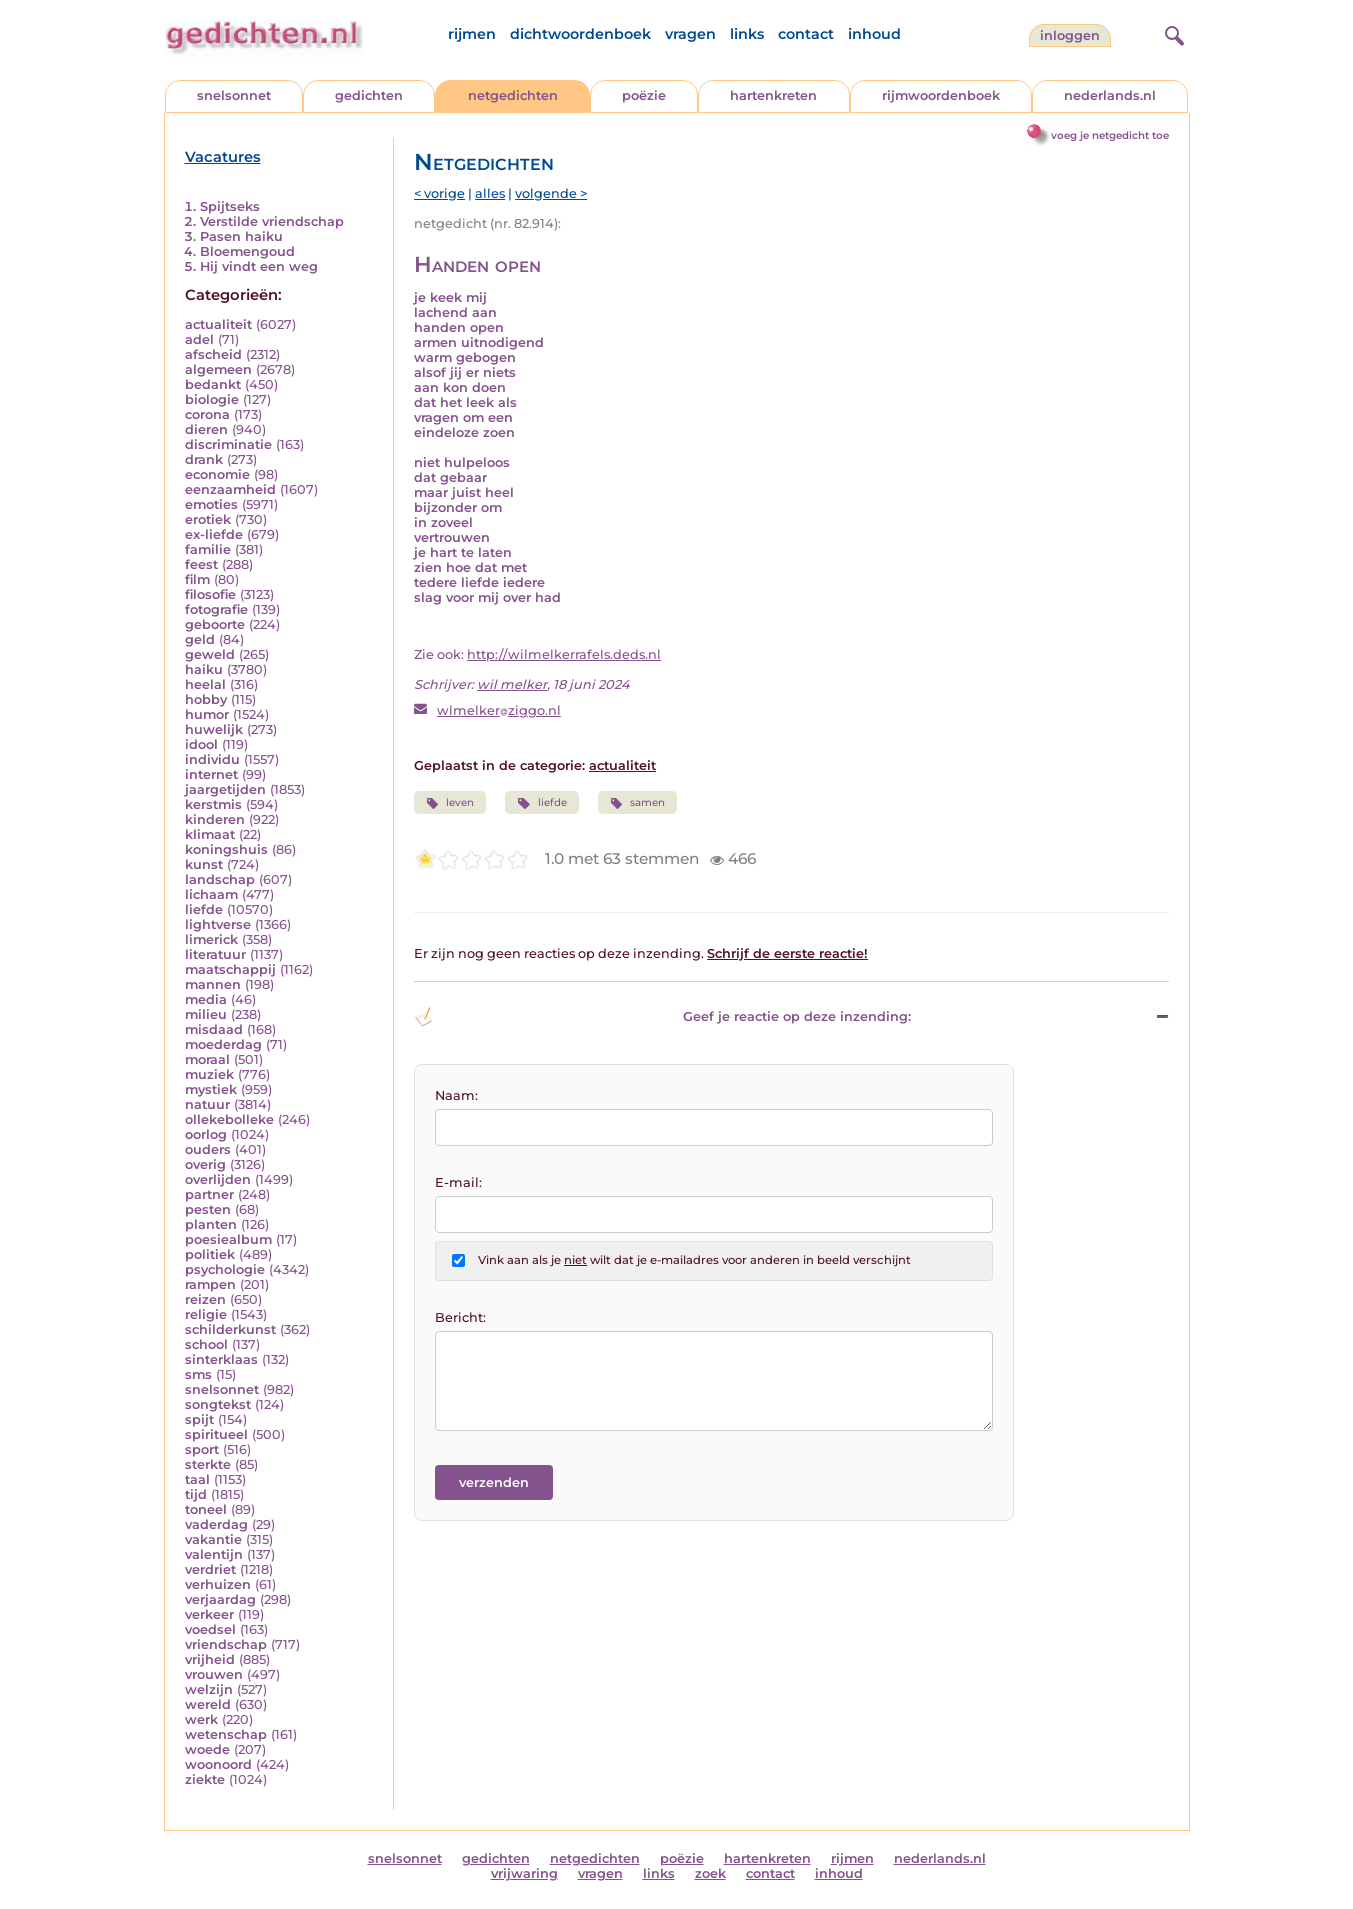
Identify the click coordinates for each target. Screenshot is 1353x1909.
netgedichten (513, 95)
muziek (209, 1074)
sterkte (208, 1464)
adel (199, 339)
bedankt (213, 384)
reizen (205, 1299)
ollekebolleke (229, 1119)
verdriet (210, 1569)
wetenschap (226, 1734)
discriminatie (228, 444)
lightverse (218, 924)
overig (205, 1164)
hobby (206, 699)
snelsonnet (234, 95)
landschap (220, 879)
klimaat (210, 834)
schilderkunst (230, 1329)
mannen (213, 984)
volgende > (551, 193)
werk (201, 1719)
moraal (207, 1059)
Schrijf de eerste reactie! (787, 953)
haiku (204, 669)
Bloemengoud (247, 251)
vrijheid (210, 1659)
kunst (204, 864)
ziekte (205, 1779)
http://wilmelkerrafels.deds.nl (564, 654)
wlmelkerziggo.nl (499, 710)
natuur (207, 1104)
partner (209, 1194)
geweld (210, 654)
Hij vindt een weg (259, 266)
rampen (210, 1284)
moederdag (223, 1044)
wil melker (512, 684)
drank (204, 459)
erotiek (208, 519)
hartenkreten (773, 95)
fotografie (216, 609)
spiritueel (216, 1434)
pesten (208, 1209)
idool (201, 744)
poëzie (644, 95)
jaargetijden (225, 789)
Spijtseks (230, 206)
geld (200, 639)
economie (217, 474)
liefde (204, 909)
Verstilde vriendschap (272, 221)
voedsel (210, 1629)
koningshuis (226, 849)
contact (806, 34)
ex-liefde (214, 534)
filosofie (210, 594)
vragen (690, 34)
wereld (208, 1704)
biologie (212, 399)
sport (202, 1449)
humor (207, 714)
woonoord (218, 1764)
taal (197, 1479)
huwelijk (214, 729)
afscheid (213, 354)
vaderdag (216, 1524)
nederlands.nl (1110, 95)
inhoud (874, 34)
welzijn (209, 1689)
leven (450, 803)
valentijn (214, 1554)
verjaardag (220, 1599)
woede (207, 1749)
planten (211, 1224)
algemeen (218, 369)
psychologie (225, 1269)
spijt (199, 1419)
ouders (208, 1149)
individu (212, 759)
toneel (206, 1509)
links (747, 34)
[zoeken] (1172, 33)
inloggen (1070, 35)
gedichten (369, 95)
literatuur (215, 954)
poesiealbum (228, 1239)
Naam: (456, 1095)
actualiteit (218, 324)
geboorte (215, 624)
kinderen (215, 819)
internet (211, 774)
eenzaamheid (230, 489)
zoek (710, 1873)
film (197, 579)
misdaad (214, 1029)
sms (198, 1374)
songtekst (218, 1404)
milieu (206, 1014)
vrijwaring (524, 1873)
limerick (211, 939)
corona (207, 414)
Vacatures (223, 157)
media (206, 999)
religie (206, 1314)
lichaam (211, 894)
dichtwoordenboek (580, 34)
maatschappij (230, 969)
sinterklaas (221, 1359)
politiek (210, 1254)
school (206, 1344)
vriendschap (226, 1644)
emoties (211, 504)
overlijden (218, 1179)
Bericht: (460, 1317)
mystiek (211, 1089)
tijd (196, 1494)
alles (490, 193)
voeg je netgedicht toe (1110, 135)
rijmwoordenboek (941, 95)
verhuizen (218, 1584)
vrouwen (214, 1674)
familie (208, 549)
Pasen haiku (241, 236)
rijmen (472, 34)
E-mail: (458, 1182)
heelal (205, 684)
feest (201, 564)
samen (637, 803)
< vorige (439, 193)
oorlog (206, 1134)
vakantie (213, 1539)
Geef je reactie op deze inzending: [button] (662, 1017)
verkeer (209, 1614)
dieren (206, 429)
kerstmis (213, 804)
